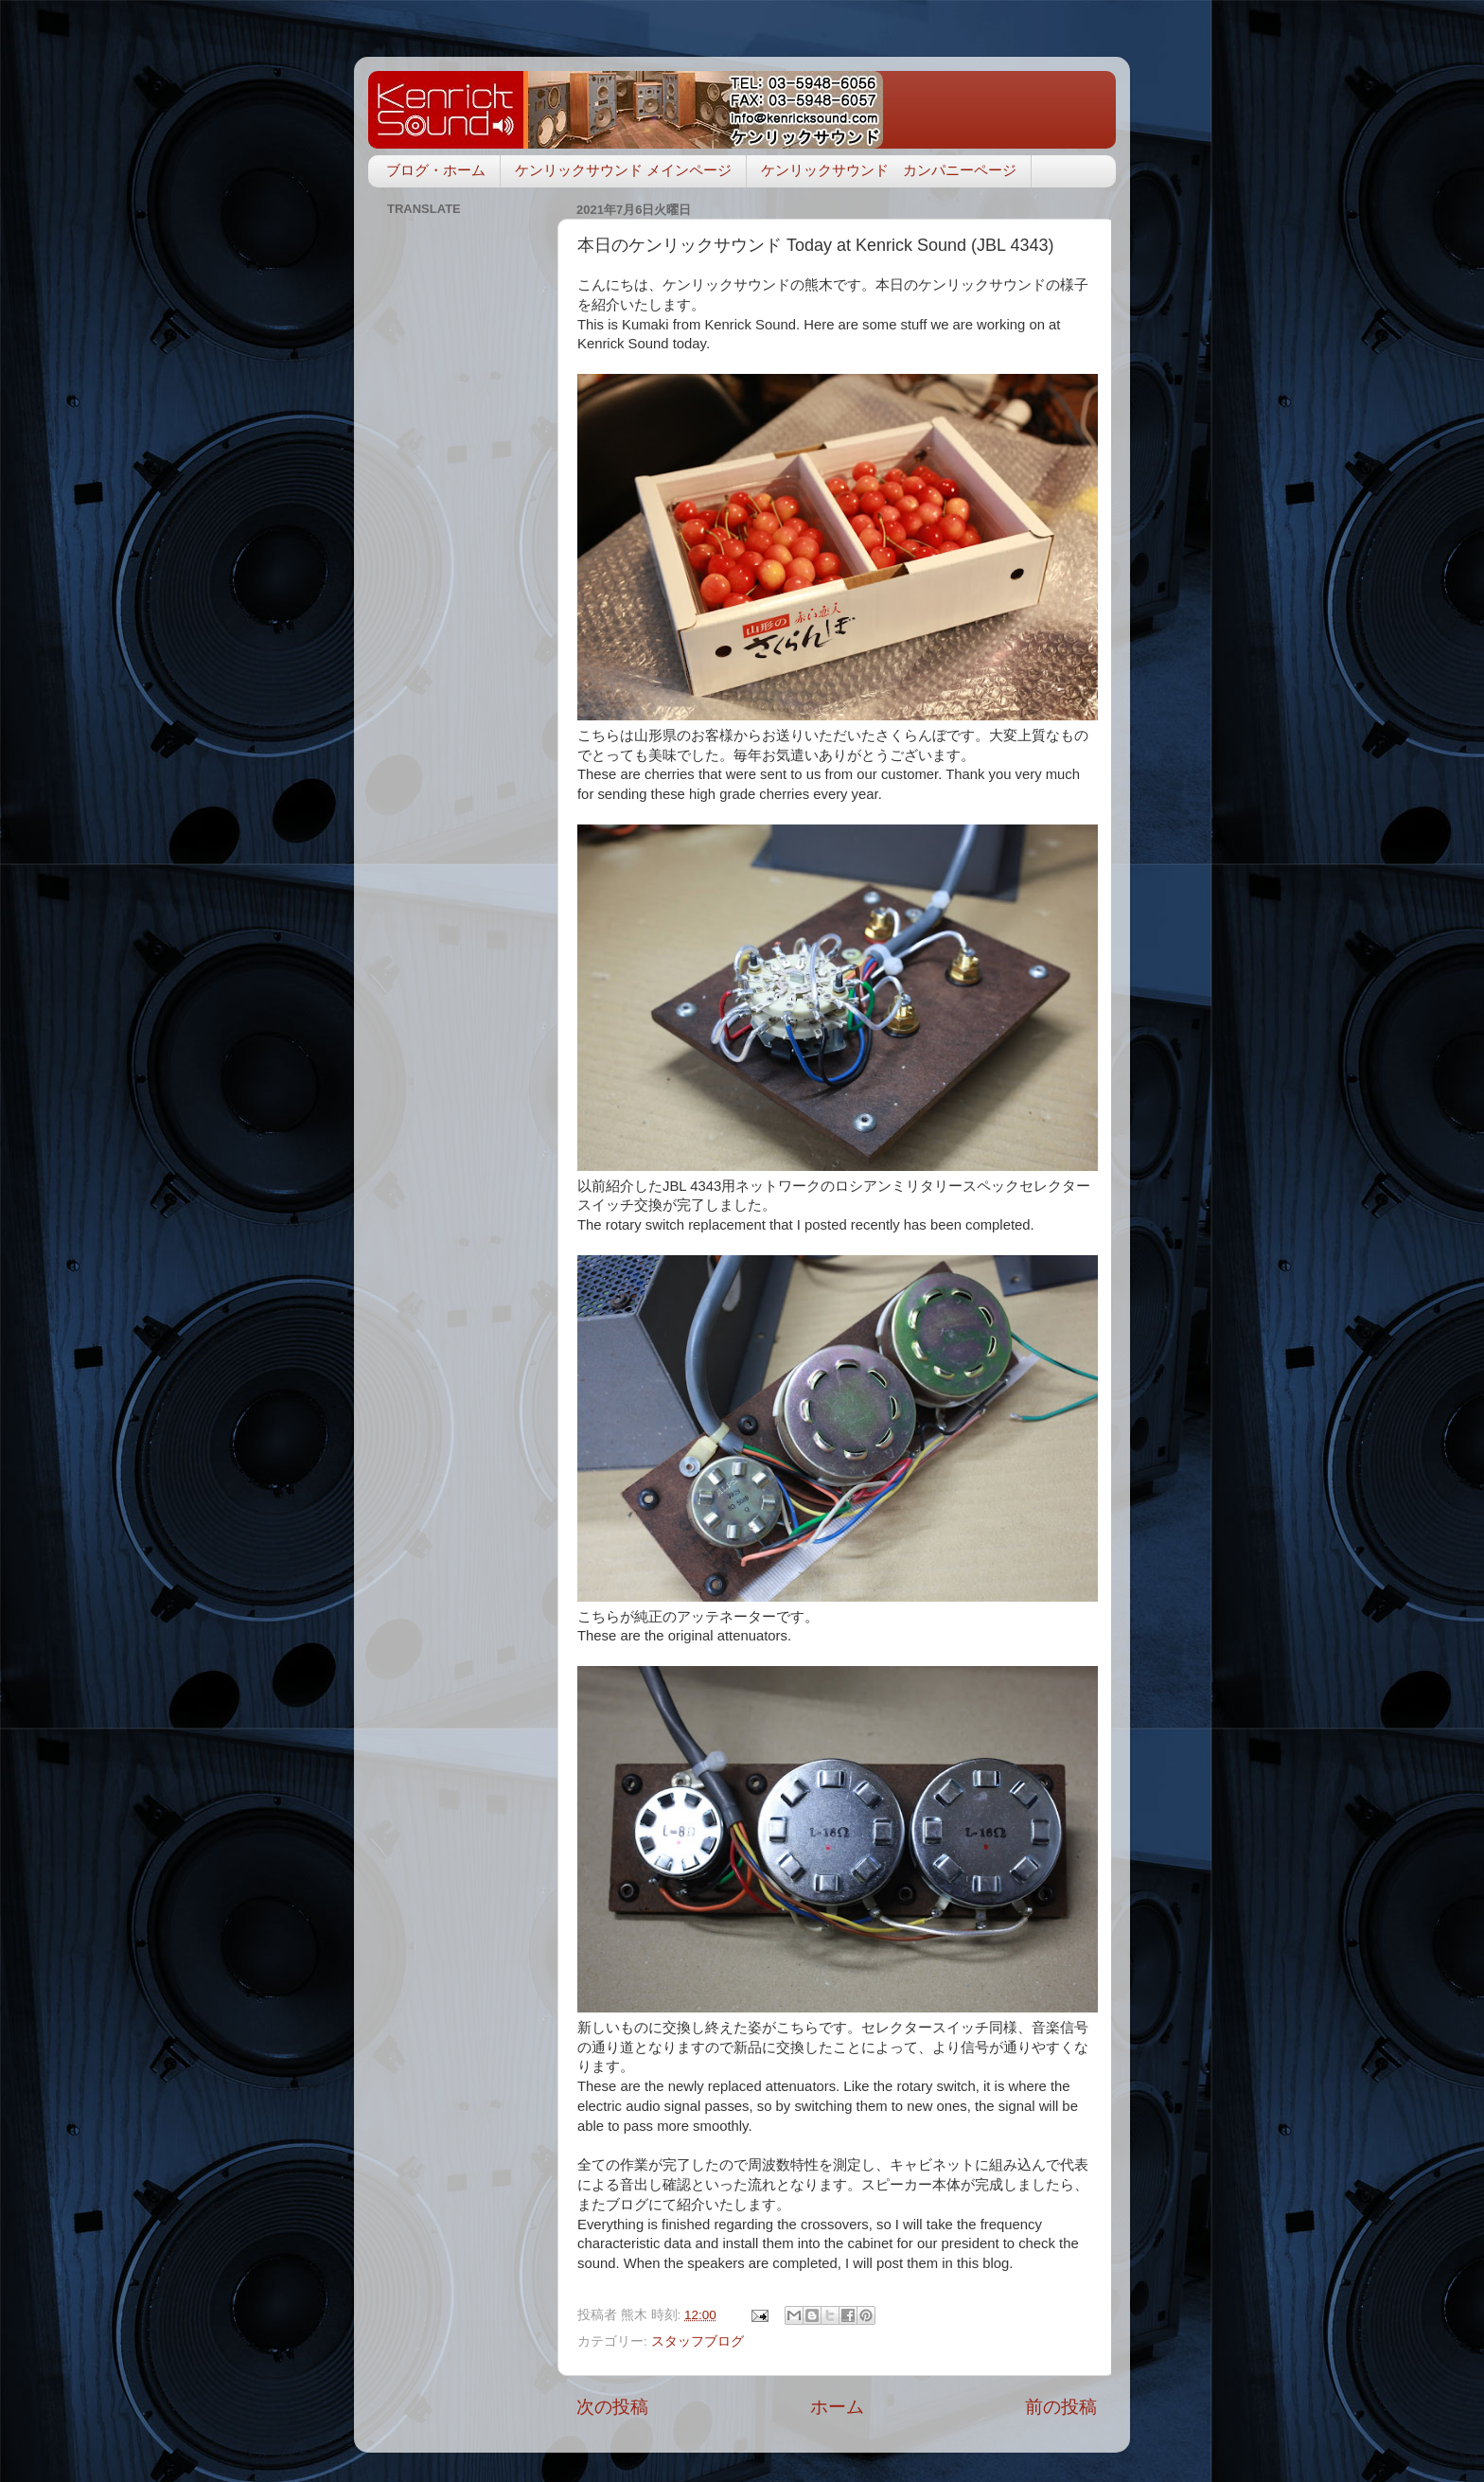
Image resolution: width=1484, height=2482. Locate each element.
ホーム (837, 2407)
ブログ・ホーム (436, 170)
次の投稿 (612, 2407)
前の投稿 (1061, 2407)
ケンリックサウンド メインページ (623, 170)
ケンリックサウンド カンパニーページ (888, 170)
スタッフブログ (697, 2341)
